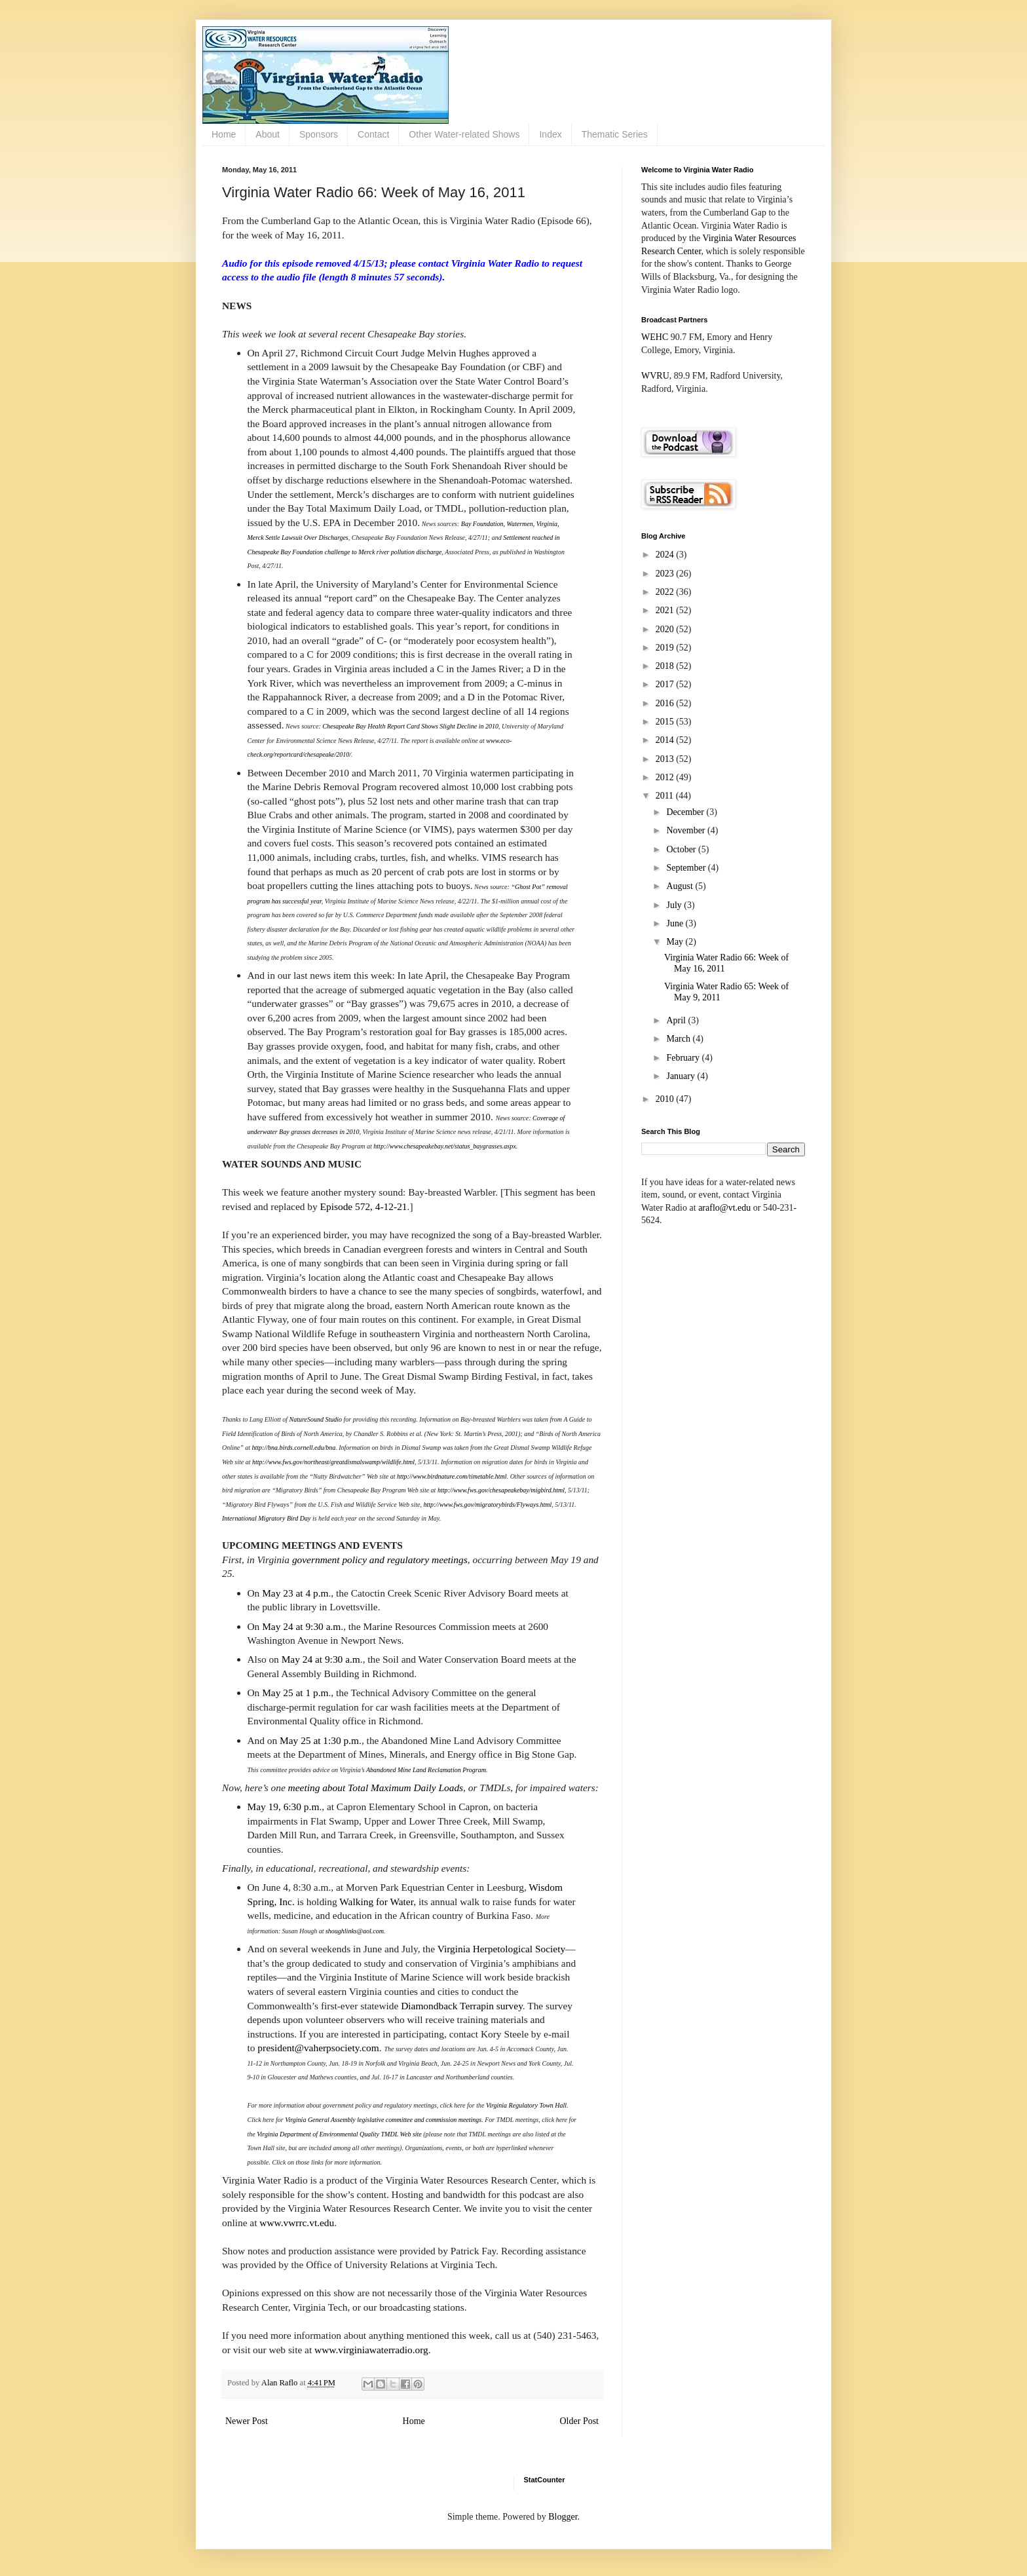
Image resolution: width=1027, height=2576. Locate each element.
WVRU (655, 376)
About (267, 134)
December (686, 812)
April (677, 1020)
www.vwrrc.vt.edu (296, 2222)
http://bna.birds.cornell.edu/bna (294, 1447)
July (675, 905)
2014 (666, 740)
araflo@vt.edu (724, 1208)
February (683, 1058)
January (681, 1076)
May (675, 942)
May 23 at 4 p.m (295, 1593)
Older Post (579, 2421)
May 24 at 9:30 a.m (301, 1626)
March (679, 1039)
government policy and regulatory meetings (380, 1559)
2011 (666, 796)
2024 (666, 554)
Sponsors (318, 134)
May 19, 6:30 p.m (284, 1806)
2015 (666, 722)
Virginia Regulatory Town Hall (526, 2105)
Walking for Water (376, 1901)
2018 (666, 666)
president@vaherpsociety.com (318, 2047)
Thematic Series (615, 134)
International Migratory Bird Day (266, 1518)
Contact (373, 134)
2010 (666, 1099)
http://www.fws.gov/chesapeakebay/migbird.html (501, 1490)
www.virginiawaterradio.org (371, 2349)
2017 (666, 684)
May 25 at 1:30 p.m (319, 1740)
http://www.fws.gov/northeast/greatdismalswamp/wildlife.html (333, 1462)
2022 (666, 592)
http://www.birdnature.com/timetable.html (452, 1476)
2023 (666, 573)
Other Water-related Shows (464, 134)
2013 (666, 759)
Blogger (562, 2517)
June (675, 923)
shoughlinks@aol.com (355, 1931)
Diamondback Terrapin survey (462, 2005)
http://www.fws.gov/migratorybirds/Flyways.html (487, 1504)
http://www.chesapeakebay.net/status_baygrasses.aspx (444, 1146)
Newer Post (246, 2421)
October (682, 849)
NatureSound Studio (315, 1419)
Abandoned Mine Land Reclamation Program (426, 1769)
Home (224, 134)
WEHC (654, 337)
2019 (666, 648)
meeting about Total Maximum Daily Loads (375, 1787)
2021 (666, 610)
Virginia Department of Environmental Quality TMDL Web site (339, 2134)
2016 (666, 703)
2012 (666, 777)
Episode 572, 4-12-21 (363, 1206)
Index (550, 134)
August (680, 886)
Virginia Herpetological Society (501, 1948)
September (686, 868)
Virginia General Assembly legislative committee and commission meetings (383, 2119)
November (686, 830)
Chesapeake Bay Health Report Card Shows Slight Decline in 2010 (410, 726)
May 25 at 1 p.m (295, 1692)
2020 (666, 629)
